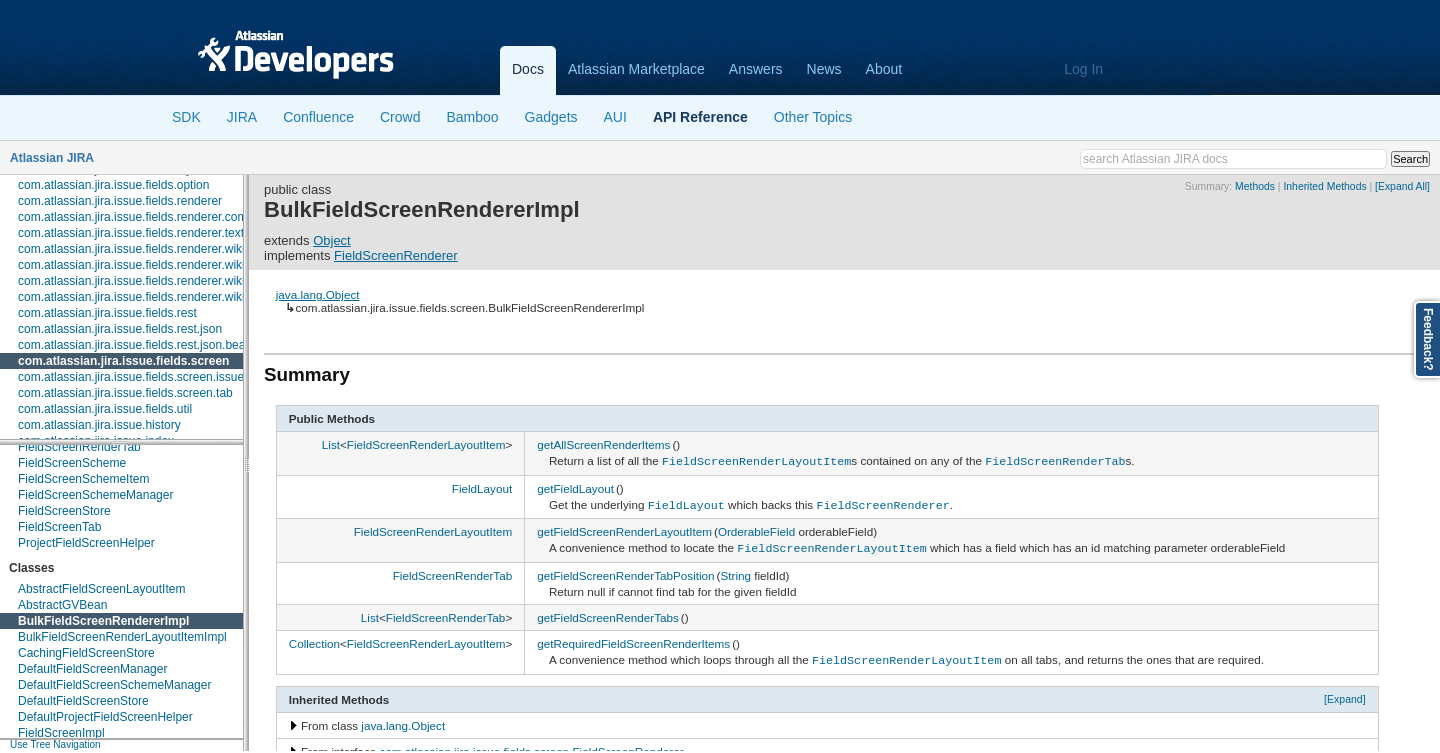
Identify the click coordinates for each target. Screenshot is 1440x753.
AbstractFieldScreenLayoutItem (101, 589)
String (735, 570)
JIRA (242, 117)
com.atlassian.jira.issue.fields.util (105, 409)
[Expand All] (1402, 186)
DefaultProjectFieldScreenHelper (105, 717)
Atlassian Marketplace (636, 69)
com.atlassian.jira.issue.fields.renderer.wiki (131, 249)
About (884, 69)
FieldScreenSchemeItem (83, 479)
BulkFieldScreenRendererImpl (103, 621)
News (824, 69)
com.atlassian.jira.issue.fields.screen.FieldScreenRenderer (532, 745)
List (331, 444)
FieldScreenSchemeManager (95, 495)
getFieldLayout (575, 486)
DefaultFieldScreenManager (92, 669)
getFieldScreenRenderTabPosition (625, 570)
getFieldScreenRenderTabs (608, 612)
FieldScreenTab (59, 527)
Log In (1083, 69)
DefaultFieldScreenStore (83, 701)
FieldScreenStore (64, 511)
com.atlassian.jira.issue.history (99, 425)
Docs (528, 69)
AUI (615, 117)
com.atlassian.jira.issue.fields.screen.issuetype (142, 377)
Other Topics (813, 117)
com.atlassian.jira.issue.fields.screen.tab (125, 393)
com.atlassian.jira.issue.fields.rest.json (120, 329)
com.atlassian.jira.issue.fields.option (113, 185)
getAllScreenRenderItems (603, 444)
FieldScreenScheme (72, 463)
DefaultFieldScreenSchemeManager (114, 685)
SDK (186, 117)
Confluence (318, 117)
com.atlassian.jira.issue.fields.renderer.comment (146, 217)
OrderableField (756, 528)
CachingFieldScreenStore (86, 653)
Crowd (400, 117)
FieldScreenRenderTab (79, 447)
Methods (1255, 186)
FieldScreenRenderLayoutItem (426, 444)
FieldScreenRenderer (396, 255)
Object (332, 240)
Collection (314, 638)
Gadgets (551, 117)
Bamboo (472, 117)
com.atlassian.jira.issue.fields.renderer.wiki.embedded (161, 265)
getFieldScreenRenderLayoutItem (624, 528)
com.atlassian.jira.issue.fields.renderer (120, 201)
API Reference (700, 117)
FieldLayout (482, 486)
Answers (756, 69)
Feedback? (1428, 339)
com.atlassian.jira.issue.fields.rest (107, 313)
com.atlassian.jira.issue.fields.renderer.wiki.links (145, 281)
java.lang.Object (318, 294)
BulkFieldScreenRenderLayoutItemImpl (122, 637)
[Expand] (1345, 693)
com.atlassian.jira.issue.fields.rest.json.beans (138, 345)
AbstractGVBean (62, 605)
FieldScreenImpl (61, 733)
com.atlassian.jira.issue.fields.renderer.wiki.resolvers (157, 297)
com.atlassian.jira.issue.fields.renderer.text (131, 233)
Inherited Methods (1324, 186)
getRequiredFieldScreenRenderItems (633, 638)
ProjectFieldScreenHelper (86, 543)
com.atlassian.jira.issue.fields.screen (123, 361)
